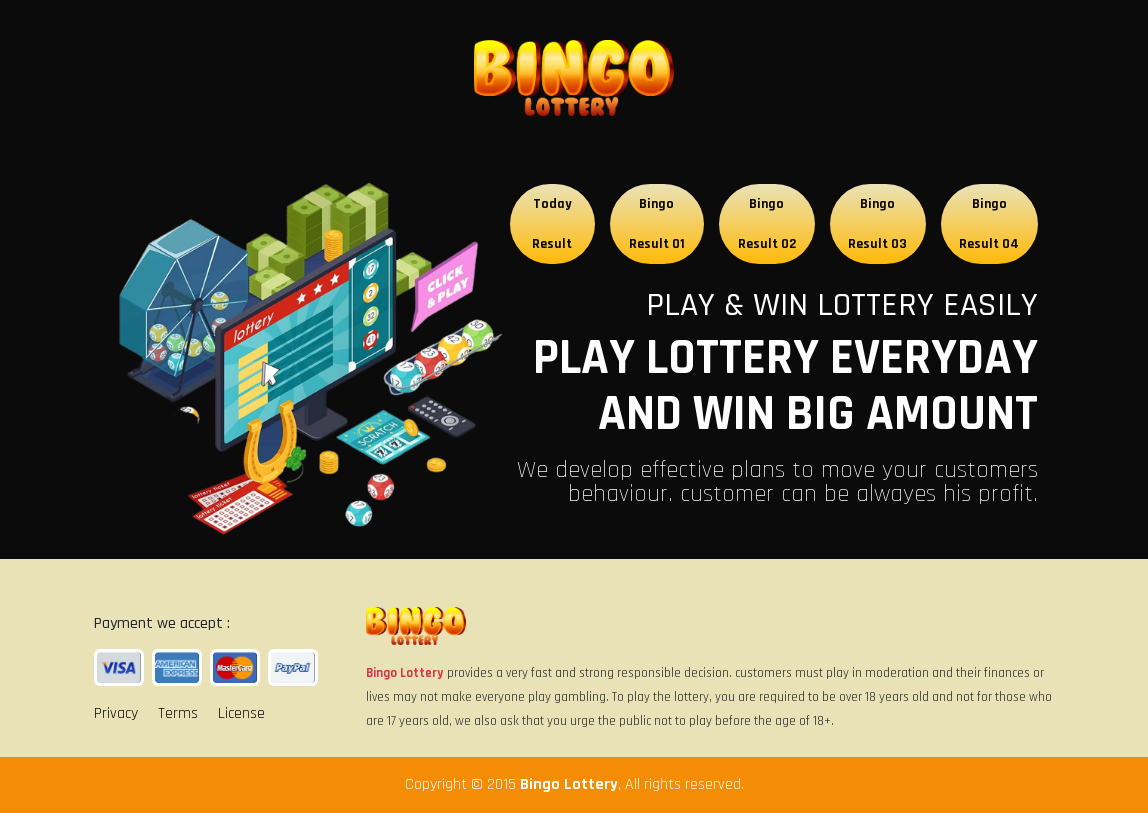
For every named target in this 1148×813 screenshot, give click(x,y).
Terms (178, 713)
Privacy (116, 713)
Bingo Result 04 (989, 224)
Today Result (552, 224)
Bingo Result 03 (877, 224)
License (241, 713)
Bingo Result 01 (657, 224)
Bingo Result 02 (767, 224)
